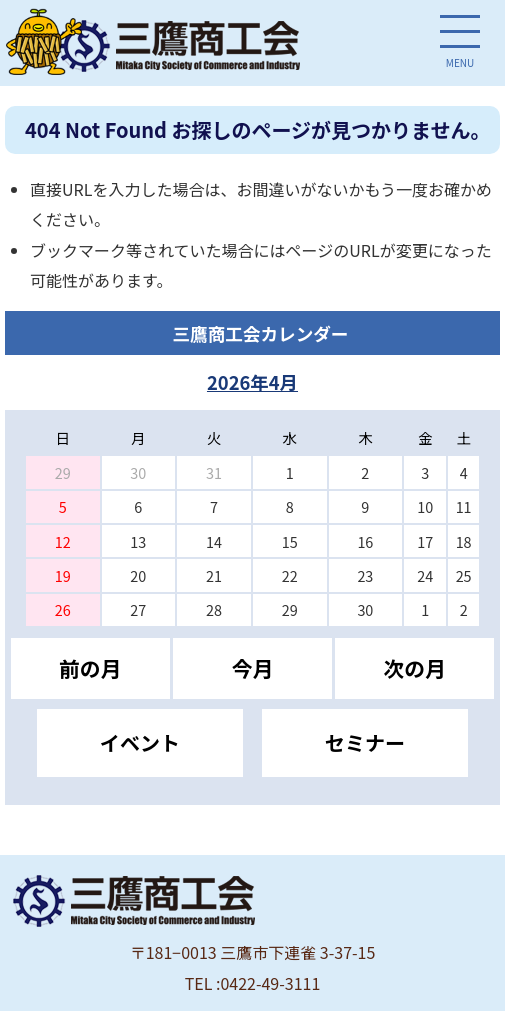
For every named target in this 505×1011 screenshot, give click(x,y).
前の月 (90, 668)
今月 (253, 668)
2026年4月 (252, 382)
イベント (140, 742)
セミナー (365, 742)
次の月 (415, 668)
